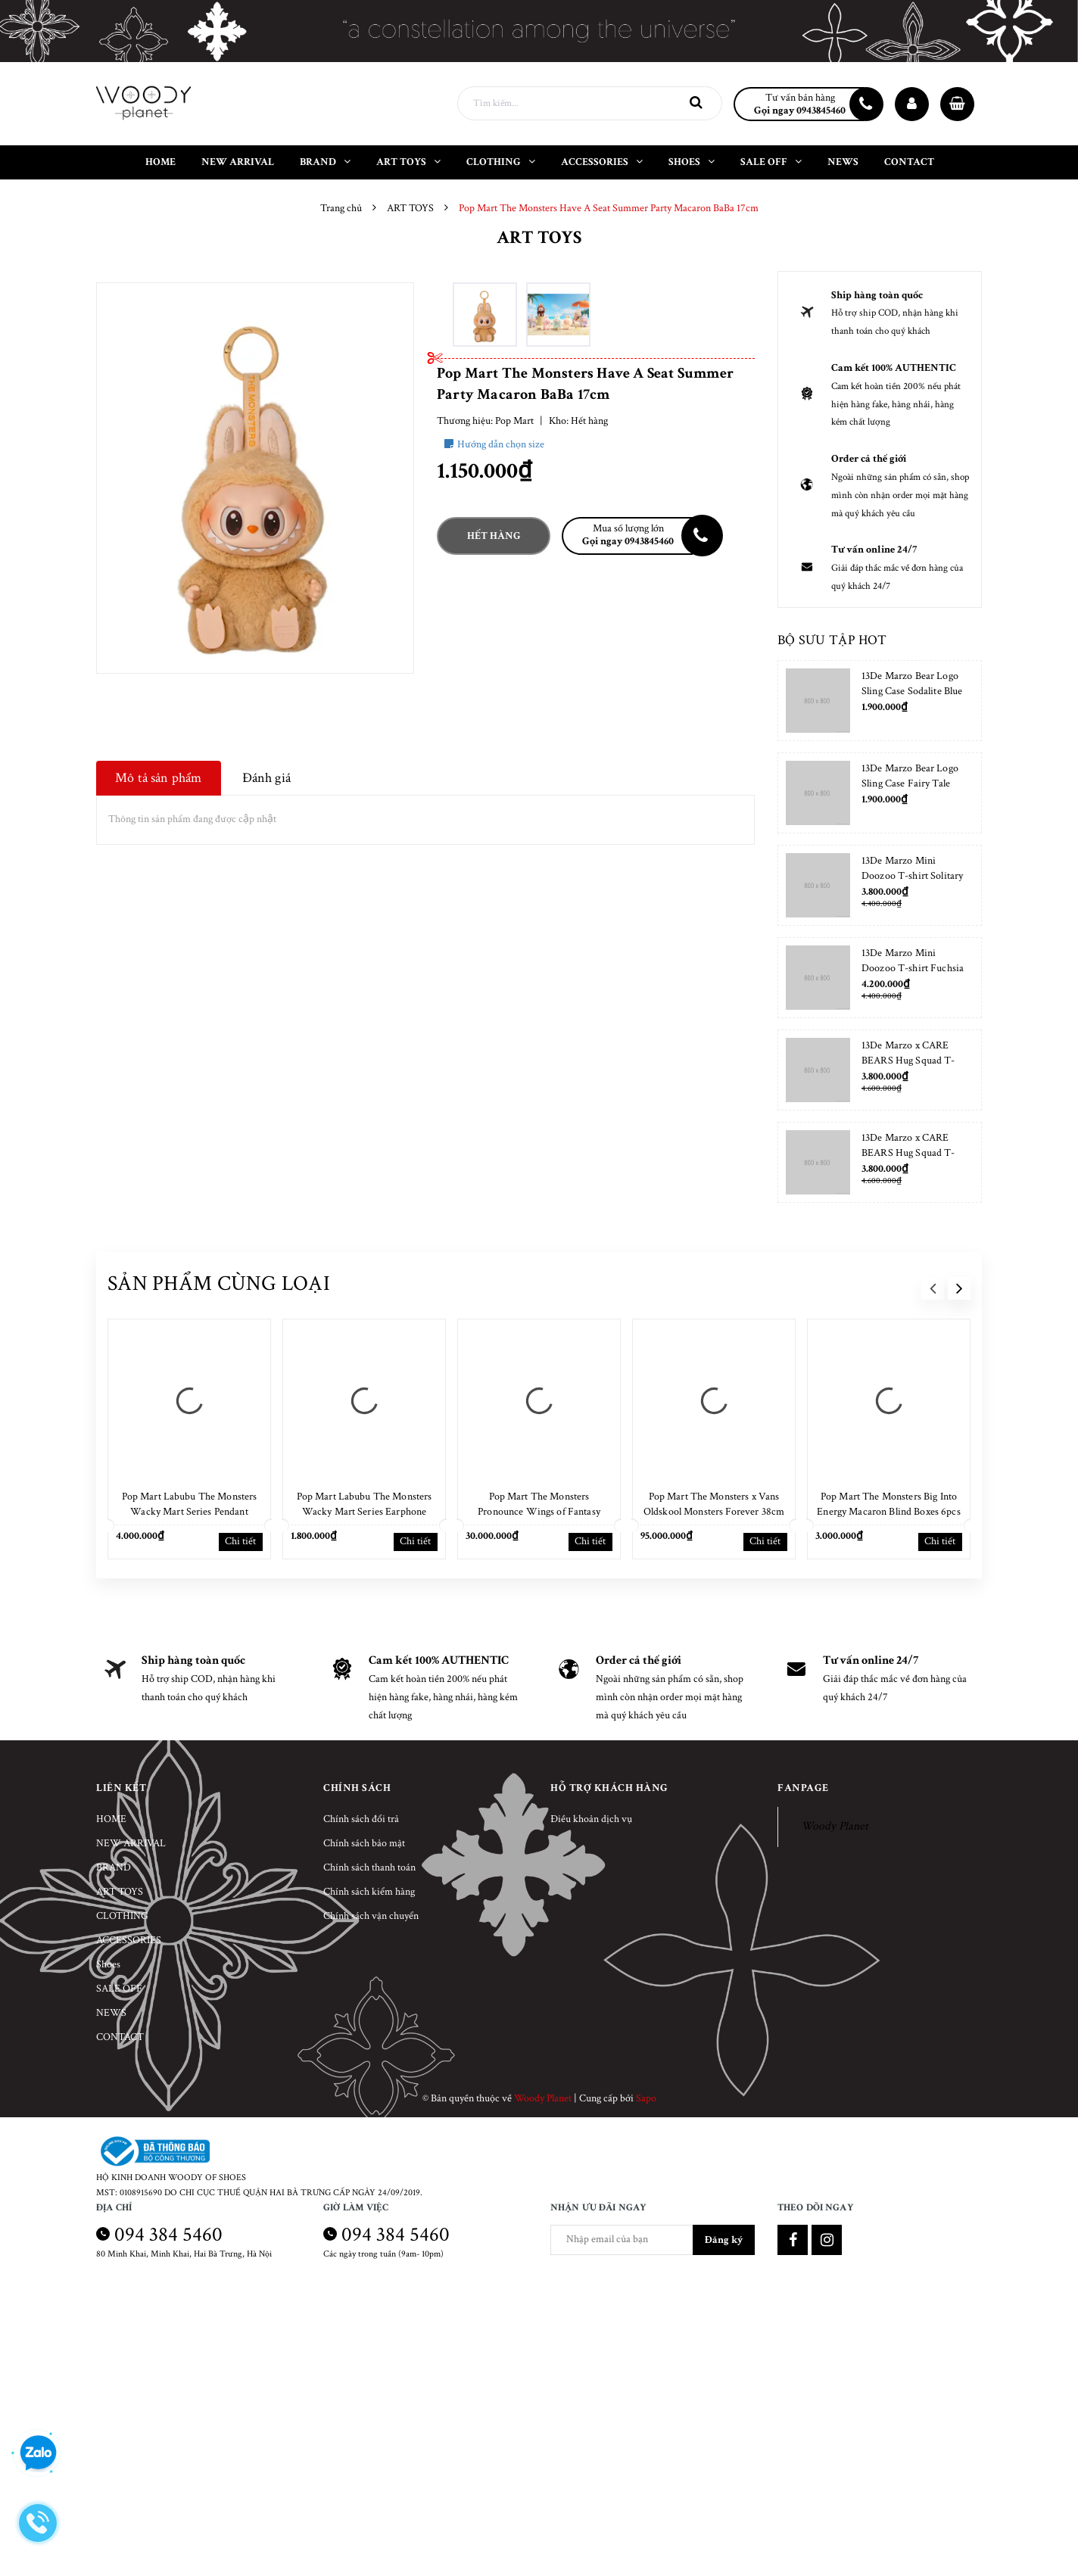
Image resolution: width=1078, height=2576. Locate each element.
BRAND (113, 1867)
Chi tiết (240, 1541)
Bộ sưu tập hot (831, 640)
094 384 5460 (168, 2234)
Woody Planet (834, 1826)
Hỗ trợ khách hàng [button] (609, 1788)
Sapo (646, 2098)
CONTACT (120, 2037)
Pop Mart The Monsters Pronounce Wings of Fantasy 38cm (539, 1512)
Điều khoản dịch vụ (591, 1819)
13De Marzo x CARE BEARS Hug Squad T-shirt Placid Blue (908, 1153)
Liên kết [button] (121, 1788)
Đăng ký (724, 2240)
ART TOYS (119, 1892)
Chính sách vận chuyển (371, 1916)
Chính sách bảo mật (364, 1843)
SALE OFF (119, 1988)
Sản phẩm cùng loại (218, 1283)
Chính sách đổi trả (361, 1819)
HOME (111, 1819)
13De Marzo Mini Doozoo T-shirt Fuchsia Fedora (912, 968)
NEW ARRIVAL (131, 1843)
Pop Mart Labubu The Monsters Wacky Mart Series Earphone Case (364, 1512)
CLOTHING (122, 1916)
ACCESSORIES (128, 1940)
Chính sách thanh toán (369, 1867)
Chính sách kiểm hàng (369, 1892)
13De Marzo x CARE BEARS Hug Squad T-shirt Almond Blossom (908, 1060)
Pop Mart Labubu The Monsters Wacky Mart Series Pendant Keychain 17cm (189, 1512)
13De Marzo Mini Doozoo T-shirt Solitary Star (912, 876)
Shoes (108, 1964)
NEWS (111, 2013)
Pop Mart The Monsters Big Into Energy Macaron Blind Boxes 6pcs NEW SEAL (888, 1512)
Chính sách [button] (357, 1788)
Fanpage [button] (803, 1788)
